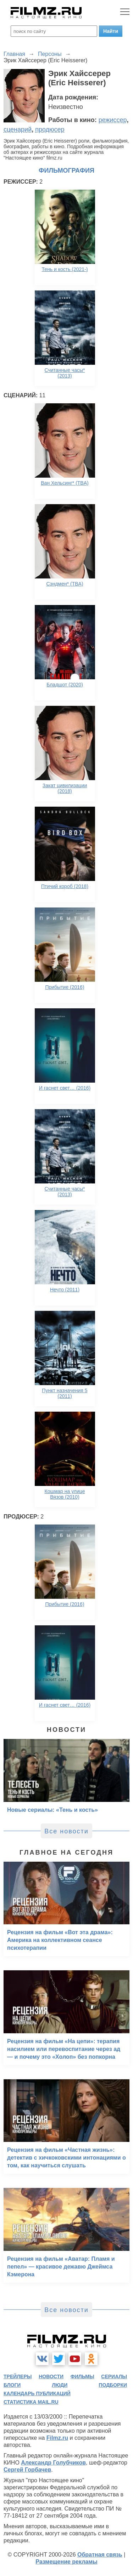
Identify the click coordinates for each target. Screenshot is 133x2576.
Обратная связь (99, 2555)
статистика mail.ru (31, 2402)
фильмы (82, 2376)
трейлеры (18, 2376)
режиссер (113, 119)
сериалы (114, 2376)
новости (51, 2376)
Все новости (66, 1831)
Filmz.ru (57, 2438)
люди (59, 2385)
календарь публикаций (37, 2393)
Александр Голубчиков (53, 2463)
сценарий (18, 129)
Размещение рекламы (66, 2562)
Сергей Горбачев (27, 2470)
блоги (12, 2385)
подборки (113, 2385)
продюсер (49, 129)
